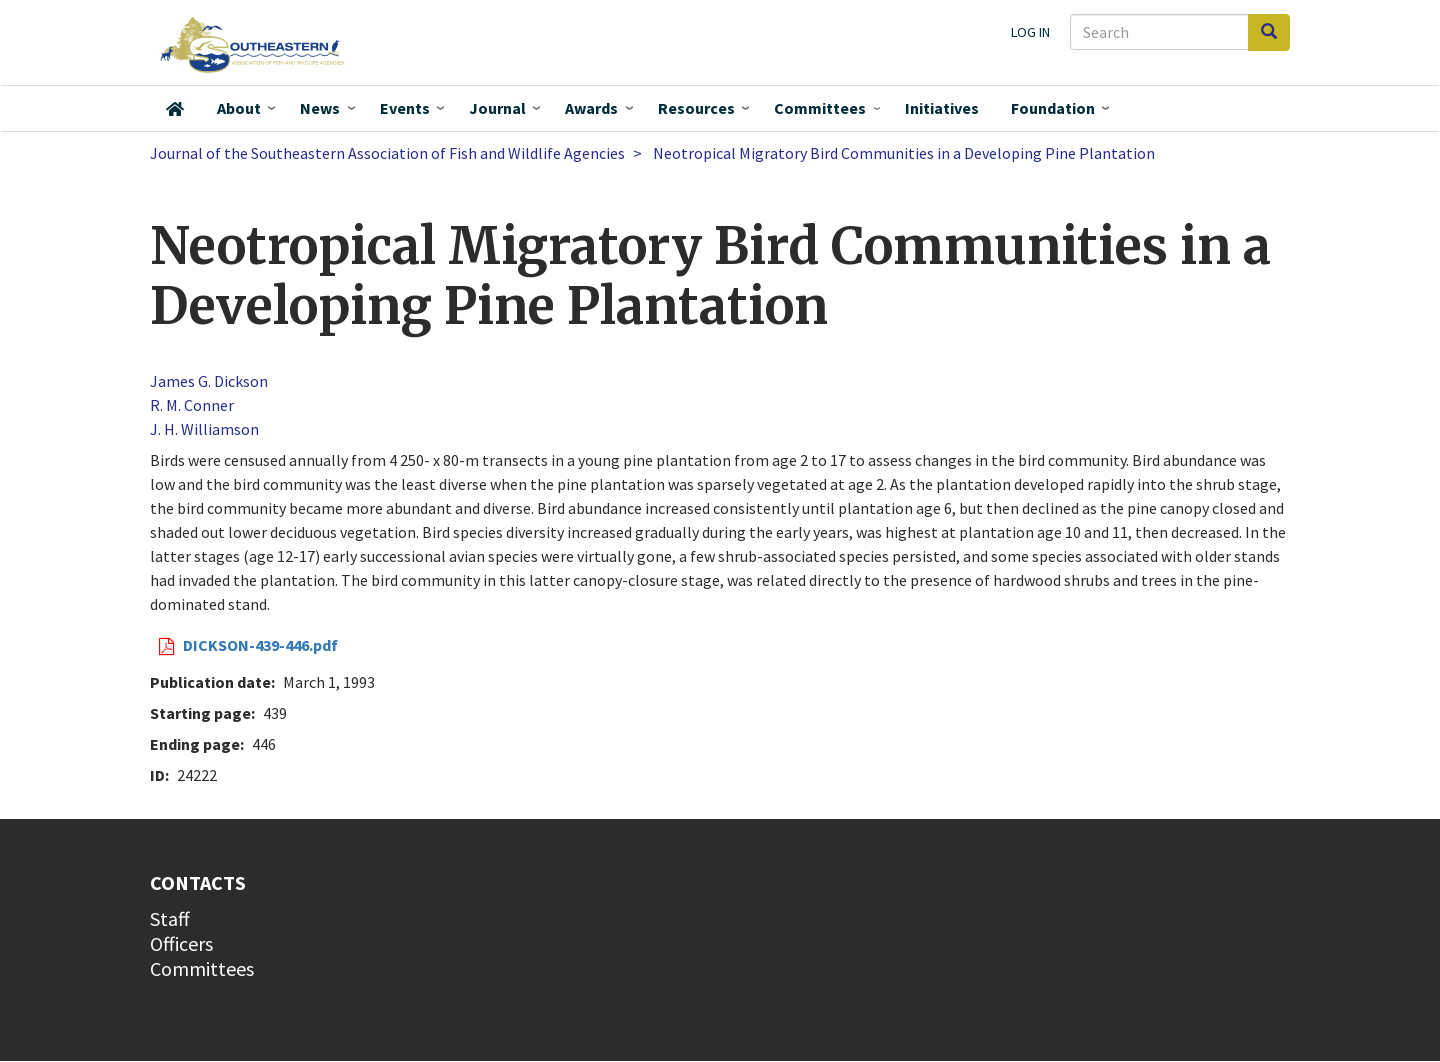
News (320, 108)
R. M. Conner (192, 405)
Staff (170, 918)
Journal (497, 108)
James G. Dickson (209, 381)
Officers (181, 943)
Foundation (1053, 108)
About (239, 108)
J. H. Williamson (204, 429)
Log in (1030, 32)
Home (175, 109)
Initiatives (942, 108)
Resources (696, 108)
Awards (591, 108)
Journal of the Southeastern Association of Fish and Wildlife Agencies (387, 153)
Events (405, 108)
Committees (820, 108)
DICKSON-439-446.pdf (260, 645)
